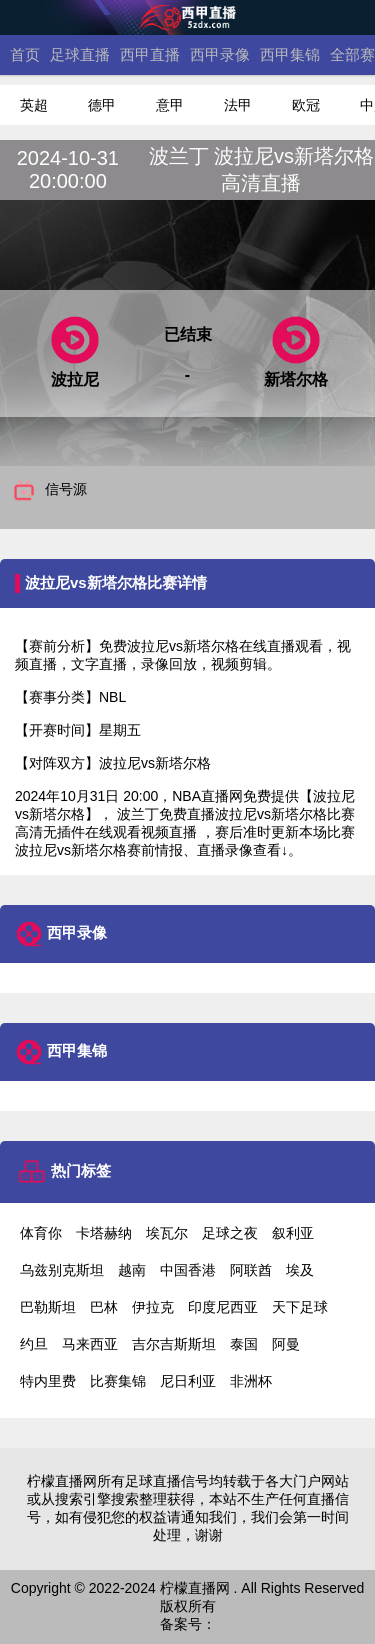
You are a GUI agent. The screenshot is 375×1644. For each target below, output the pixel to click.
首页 (25, 54)
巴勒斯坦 (48, 1307)
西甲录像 (220, 54)
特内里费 (48, 1381)
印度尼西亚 (223, 1307)
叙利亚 (293, 1233)
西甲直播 (150, 54)
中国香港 (188, 1270)
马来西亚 (90, 1344)
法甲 (238, 105)
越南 (132, 1270)
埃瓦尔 (167, 1233)
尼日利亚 (188, 1381)
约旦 (34, 1344)
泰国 (244, 1344)
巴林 (104, 1307)
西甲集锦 (290, 54)
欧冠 (306, 105)
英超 (34, 105)
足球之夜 (230, 1233)
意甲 (170, 105)
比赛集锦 (118, 1381)
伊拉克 (153, 1307)
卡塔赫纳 (104, 1233)
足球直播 (80, 54)
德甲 (102, 105)
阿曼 (286, 1344)
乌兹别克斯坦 (62, 1270)
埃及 (300, 1270)
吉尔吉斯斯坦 (174, 1344)
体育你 (41, 1233)
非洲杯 (251, 1381)
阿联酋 (251, 1270)
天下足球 (300, 1307)
